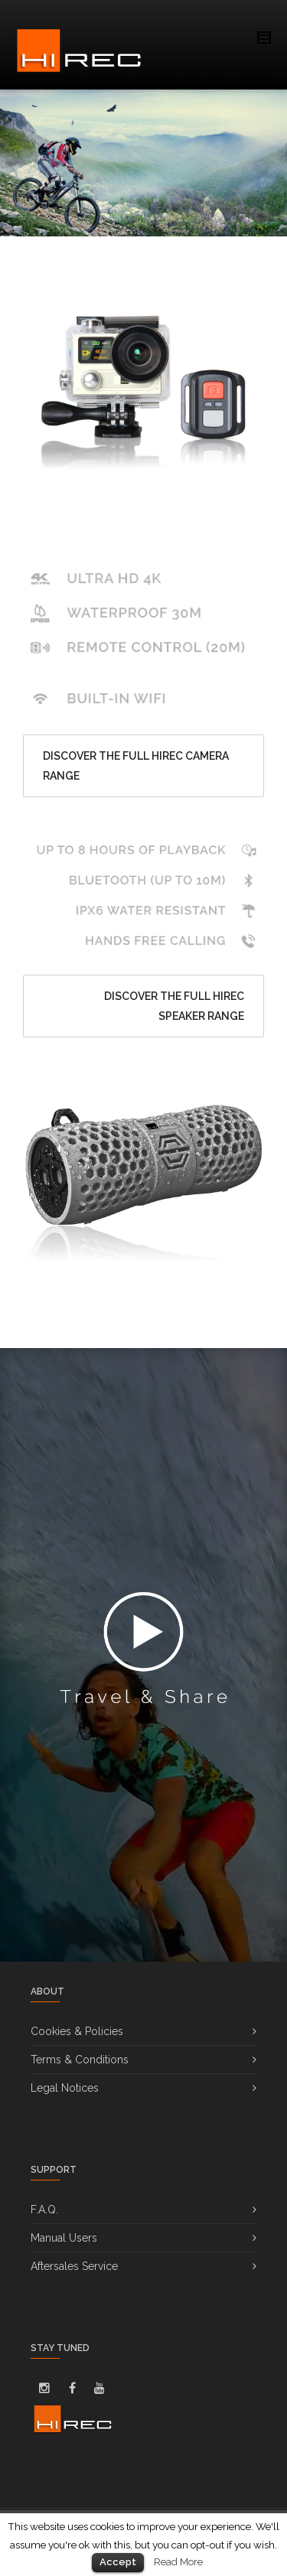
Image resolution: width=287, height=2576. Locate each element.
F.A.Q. (44, 2209)
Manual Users (64, 2238)
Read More (178, 2561)
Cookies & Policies (77, 2031)
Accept (117, 2562)
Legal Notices (65, 2088)
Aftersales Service (74, 2266)
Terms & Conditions (80, 2059)
